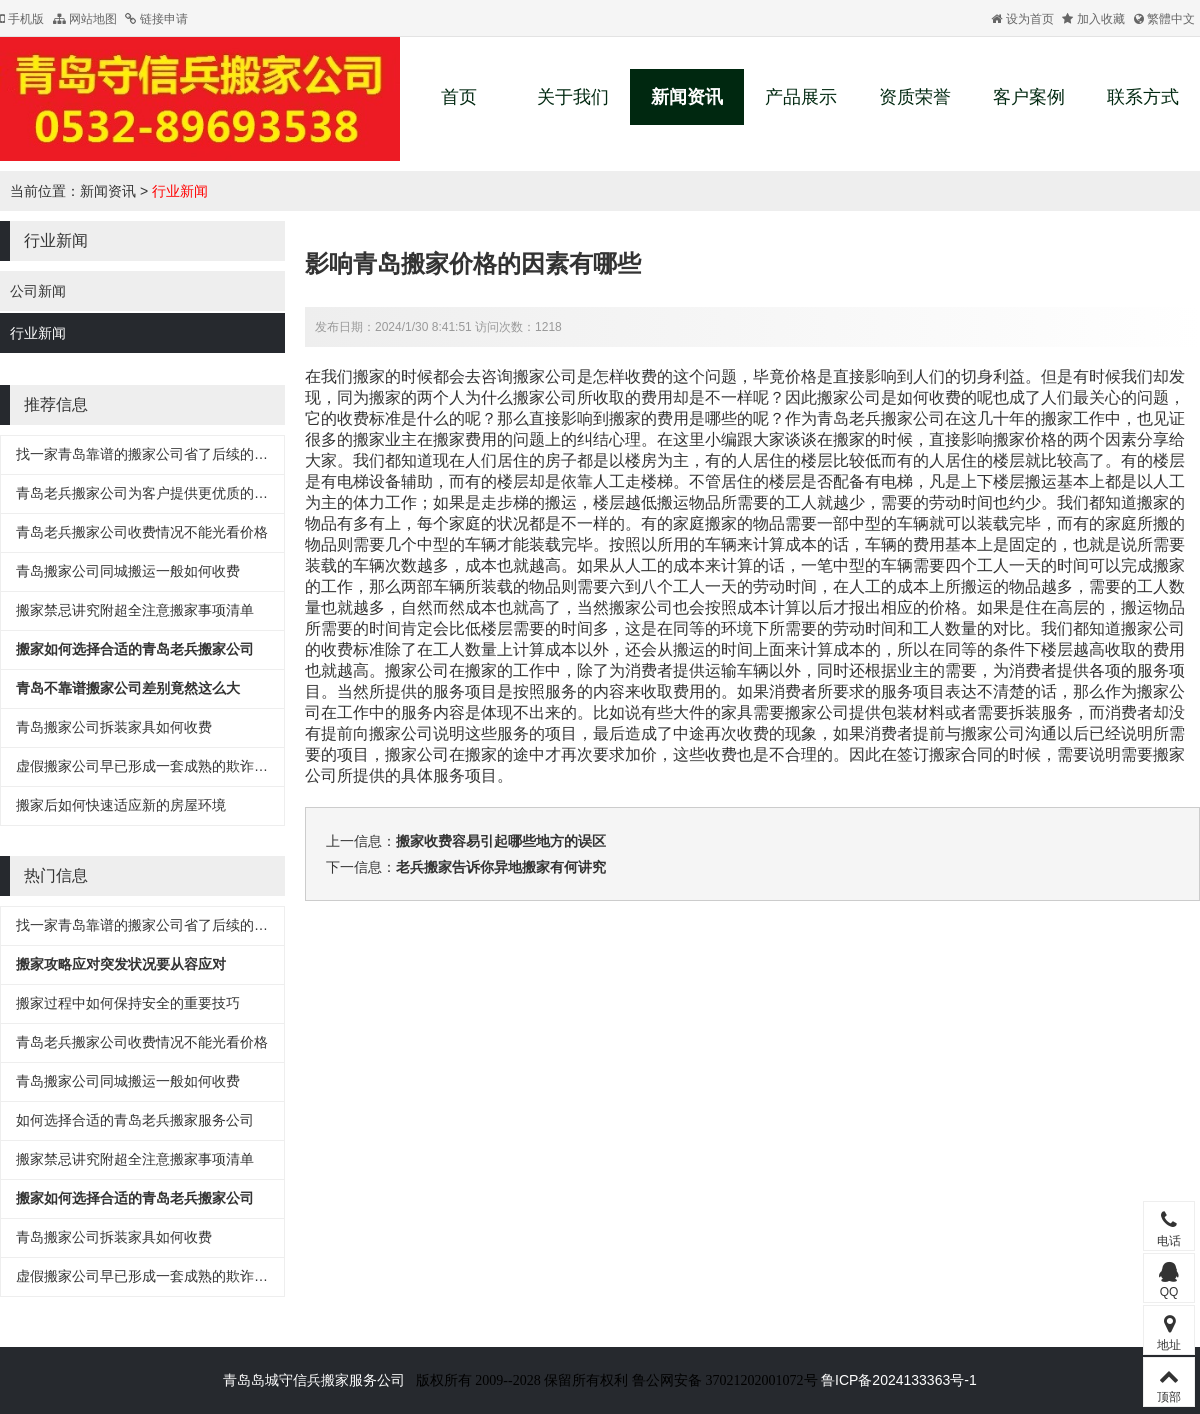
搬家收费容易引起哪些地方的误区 (501, 841)
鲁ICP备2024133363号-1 (899, 1380)
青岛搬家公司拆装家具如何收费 (114, 727)
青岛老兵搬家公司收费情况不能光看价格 (142, 532)
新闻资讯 (687, 97)
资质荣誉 (915, 97)
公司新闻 (38, 291)
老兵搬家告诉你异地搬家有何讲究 (501, 867)
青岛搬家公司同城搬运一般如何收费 (128, 571)
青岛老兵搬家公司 (881, 418)
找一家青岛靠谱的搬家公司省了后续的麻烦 (149, 454)
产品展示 (801, 97)
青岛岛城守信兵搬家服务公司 (314, 1380)
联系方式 (1143, 97)
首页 (459, 97)
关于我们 (573, 97)
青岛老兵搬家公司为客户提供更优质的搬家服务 (163, 493)
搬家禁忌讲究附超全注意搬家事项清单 (135, 610)
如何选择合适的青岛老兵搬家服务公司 (135, 1120)
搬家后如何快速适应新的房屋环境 (121, 805)
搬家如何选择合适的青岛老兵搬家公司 (135, 649)
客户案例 (1029, 97)
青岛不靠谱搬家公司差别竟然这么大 (128, 688)
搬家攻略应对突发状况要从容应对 (121, 964)
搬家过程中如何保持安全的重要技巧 (128, 1003)
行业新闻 (180, 191)
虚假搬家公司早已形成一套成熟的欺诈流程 (149, 766)
